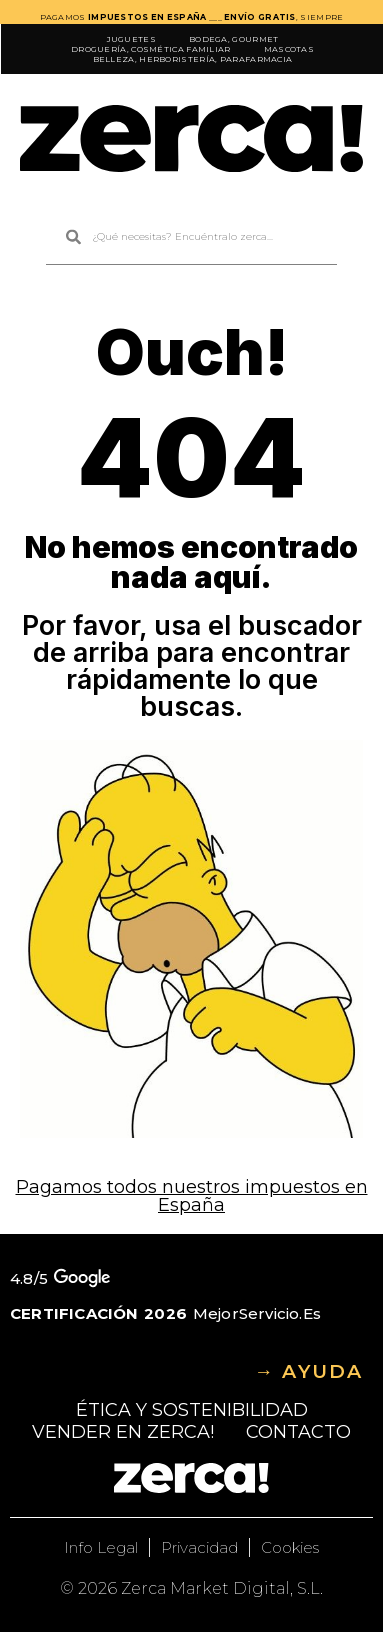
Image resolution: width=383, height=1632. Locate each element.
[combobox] (191, 237)
